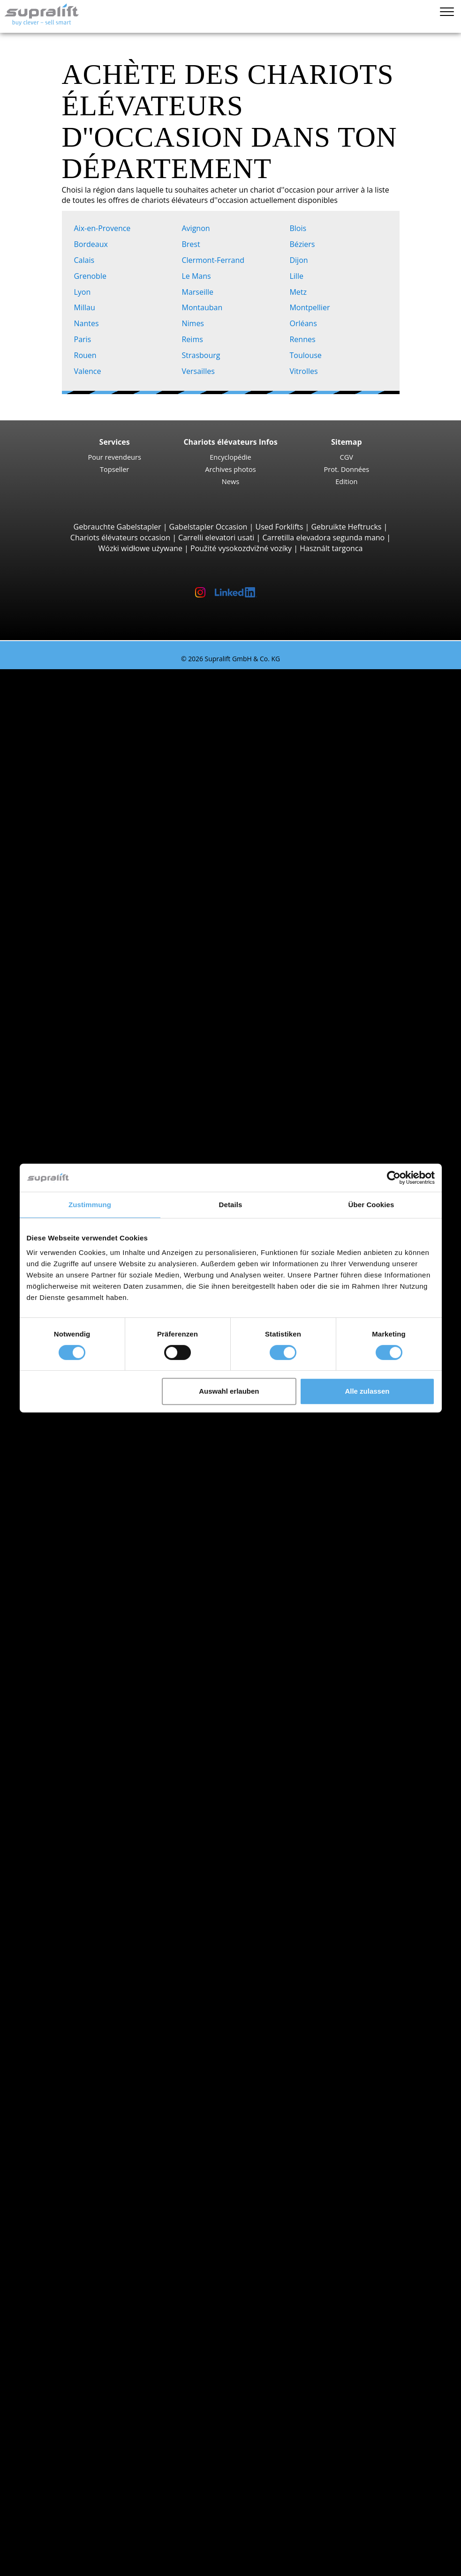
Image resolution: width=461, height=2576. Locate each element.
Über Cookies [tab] (371, 1205)
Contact (51, 2451)
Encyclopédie (230, 457)
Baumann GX (98, 984)
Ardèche (70, 1488)
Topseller (114, 469)
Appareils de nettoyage (78, 2237)
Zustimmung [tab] (89, 1205)
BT (60, 1638)
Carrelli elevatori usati (216, 537)
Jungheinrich (78, 1670)
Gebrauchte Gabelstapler (117, 527)
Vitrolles (305, 371)
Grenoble (92, 276)
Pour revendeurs (114, 457)
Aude (65, 1530)
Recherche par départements (88, 1424)
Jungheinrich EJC (103, 1124)
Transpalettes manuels (96, 1777)
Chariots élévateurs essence (105, 1755)
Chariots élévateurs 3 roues (104, 696)
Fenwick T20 (96, 1081)
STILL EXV (91, 1134)
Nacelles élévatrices (72, 2290)
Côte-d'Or (73, 1894)
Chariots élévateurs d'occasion (72, 674)
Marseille (199, 292)
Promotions (58, 1819)
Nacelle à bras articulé (95, 2301)
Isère (65, 1959)
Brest (192, 244)
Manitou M (94, 856)
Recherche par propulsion (83, 1713)
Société (50, 2440)
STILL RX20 (94, 728)
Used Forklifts (279, 527)
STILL (65, 1680)
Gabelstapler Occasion (208, 527)
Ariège (67, 1509)
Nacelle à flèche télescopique (107, 2323)
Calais (86, 260)
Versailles (200, 371)
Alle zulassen (367, 1391)
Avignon (197, 228)
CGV (346, 457)
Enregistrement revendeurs (85, 2542)
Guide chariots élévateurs (63, 2515)
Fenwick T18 (96, 1092)
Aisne (66, 1445)
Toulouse (307, 355)
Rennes (304, 339)
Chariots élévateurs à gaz (100, 1745)
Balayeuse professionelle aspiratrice (119, 2259)
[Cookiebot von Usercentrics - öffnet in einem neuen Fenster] (394, 1178)
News (230, 481)
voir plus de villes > (89, 1616)
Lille (298, 276)
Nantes (88, 323)
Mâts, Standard (82, 2151)
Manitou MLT (98, 920)
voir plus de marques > (96, 1702)
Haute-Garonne (83, 1927)
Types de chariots (68, 1809)
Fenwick (70, 1648)
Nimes (194, 323)
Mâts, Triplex (78, 2173)
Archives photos (230, 469)
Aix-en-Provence (104, 228)
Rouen (87, 355)
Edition (346, 481)
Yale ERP (90, 749)
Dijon (300, 260)
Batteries (72, 2205)
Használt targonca (331, 548)
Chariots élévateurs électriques (110, 1734)
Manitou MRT (98, 910)
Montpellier (311, 307)
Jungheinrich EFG (104, 717)
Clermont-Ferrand (214, 260)
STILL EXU (92, 1049)
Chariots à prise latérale (97, 963)
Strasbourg (202, 355)
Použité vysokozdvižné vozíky (241, 548)
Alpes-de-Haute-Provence (100, 1466)
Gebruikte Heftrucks (346, 527)
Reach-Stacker (81, 953)
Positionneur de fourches (100, 2119)
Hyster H (90, 813)
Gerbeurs (72, 1113)
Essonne (70, 1905)
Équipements (60, 2087)
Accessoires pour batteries (102, 2226)
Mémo (30, 2554)
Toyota (68, 1691)
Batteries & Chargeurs (76, 2194)
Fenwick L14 (96, 1145)
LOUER (31, 2505)
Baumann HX (98, 995)
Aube (65, 1520)
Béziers (303, 244)
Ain (62, 1434)
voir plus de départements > (105, 1541)
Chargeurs (74, 2215)
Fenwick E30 (96, 792)
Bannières (55, 2473)
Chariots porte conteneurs (102, 942)
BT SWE (88, 1156)
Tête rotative (78, 2109)
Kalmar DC (93, 824)
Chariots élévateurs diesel (101, 1723)
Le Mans (198, 276)
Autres (67, 2130)
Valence (89, 371)
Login (46, 2528)
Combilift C (94, 974)
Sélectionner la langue (57, 2565)
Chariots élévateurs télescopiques (115, 888)
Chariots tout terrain (92, 845)
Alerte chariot (61, 2355)
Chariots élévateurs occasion (120, 537)
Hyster (67, 1659)
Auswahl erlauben (229, 1391)
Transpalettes (80, 1038)
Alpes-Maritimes (84, 1477)
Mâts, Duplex (79, 2162)
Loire (65, 1969)
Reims (194, 339)
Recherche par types (73, 685)
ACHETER (35, 2494)
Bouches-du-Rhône (89, 1884)
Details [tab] (230, 1205)
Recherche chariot (69, 1788)
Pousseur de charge (90, 2098)
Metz (299, 292)
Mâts (46, 2141)
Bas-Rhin (71, 1873)
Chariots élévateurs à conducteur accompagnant (141, 1028)
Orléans (305, 323)
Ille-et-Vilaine (78, 1948)
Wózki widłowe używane (140, 548)
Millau (86, 307)
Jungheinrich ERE (104, 1070)
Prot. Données (346, 469)
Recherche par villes (72, 1552)
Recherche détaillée (72, 1798)
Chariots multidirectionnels (103, 1017)
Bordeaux (93, 244)
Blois (299, 228)
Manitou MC (96, 867)
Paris (84, 339)
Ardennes (73, 1498)
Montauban (203, 307)
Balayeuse (74, 2248)
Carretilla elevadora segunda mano (324, 537)
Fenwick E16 (96, 706)
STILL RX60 (94, 781)
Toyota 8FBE (96, 738)
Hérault (69, 1938)
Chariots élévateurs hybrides (106, 1766)
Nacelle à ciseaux (86, 2312)
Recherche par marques (79, 1627)
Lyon (84, 292)
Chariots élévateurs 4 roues (104, 771)
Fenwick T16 (96, 1059)
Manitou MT (96, 899)
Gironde (70, 1916)
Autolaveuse (77, 2269)
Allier (65, 1456)
